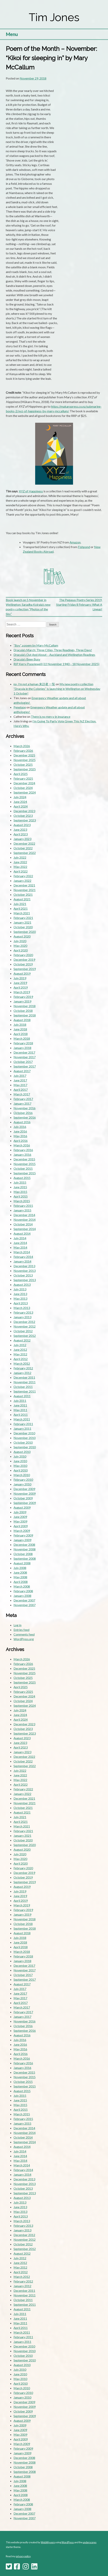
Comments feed (24, 1634)
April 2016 (21, 1140)
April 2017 (21, 1089)
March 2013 (22, 1308)
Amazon (75, 542)
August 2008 (22, 1563)
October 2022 (23, 848)
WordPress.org (24, 1639)
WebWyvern (48, 2542)
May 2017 (20, 1085)
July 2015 (20, 1182)
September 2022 (25, 853)
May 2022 (20, 866)
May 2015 (20, 1191)
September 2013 (25, 1280)
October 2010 (23, 1442)
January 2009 (22, 1540)
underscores (89, 2542)
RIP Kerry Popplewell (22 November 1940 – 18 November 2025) (56, 664)
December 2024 (24, 783)
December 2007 (24, 1600)
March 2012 (22, 1363)
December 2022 (24, 843)
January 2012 (22, 1373)
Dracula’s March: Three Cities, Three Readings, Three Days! (53, 650)
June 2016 (20, 1131)
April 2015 (21, 1196)
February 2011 (23, 1424)
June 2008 (20, 1572)
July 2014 (20, 1238)
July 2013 (20, 1289)
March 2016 (22, 1145)
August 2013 (22, 1284)
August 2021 (22, 899)
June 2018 (20, 1029)
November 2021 (25, 890)
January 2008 (22, 1595)
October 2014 (23, 1224)
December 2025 (24, 755)
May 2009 (20, 1521)
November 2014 (25, 1219)
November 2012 (25, 1326)
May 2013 (20, 1298)
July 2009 (20, 1512)
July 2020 (20, 941)
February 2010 (23, 1479)
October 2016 (23, 1113)
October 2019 (23, 964)
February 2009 (23, 1535)
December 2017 (24, 1052)
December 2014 (24, 1215)
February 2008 (23, 1591)
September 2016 (25, 1117)
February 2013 (23, 1312)
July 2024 (20, 797)
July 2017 (20, 1075)
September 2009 (25, 1503)
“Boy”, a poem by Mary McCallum (36, 645)
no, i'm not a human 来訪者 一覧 (34, 684)
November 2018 (25, 1006)
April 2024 (21, 806)
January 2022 (22, 880)
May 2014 (20, 1247)
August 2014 (22, 1233)
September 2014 (25, 1229)
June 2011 (20, 1405)
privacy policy (23, 2556)
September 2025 (25, 769)
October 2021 (23, 894)
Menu (12, 34)
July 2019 (20, 978)
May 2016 (20, 1136)
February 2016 (23, 1150)
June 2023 (20, 829)
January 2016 (22, 1154)
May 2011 (20, 1410)
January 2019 (22, 1001)
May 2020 (20, 945)
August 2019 (22, 973)
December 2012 (24, 1322)
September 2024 (25, 792)
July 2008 (20, 1568)
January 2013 (22, 1317)
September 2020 (25, 931)
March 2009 (22, 1530)
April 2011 (21, 1414)
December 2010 (24, 1433)
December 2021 (24, 885)
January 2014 (22, 1261)
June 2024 (20, 801)
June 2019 (20, 983)
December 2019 (24, 959)
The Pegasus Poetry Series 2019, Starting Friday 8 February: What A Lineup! (79, 604)
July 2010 (20, 1456)
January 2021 (22, 922)
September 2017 (25, 1066)
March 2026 (22, 746)
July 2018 (20, 1024)
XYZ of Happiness (31, 491)
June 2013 (20, 1294)
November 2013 (25, 1270)
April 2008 (21, 1582)
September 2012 (25, 1335)
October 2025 (23, 764)
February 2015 (23, 1205)
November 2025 (25, 760)
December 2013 (24, 1266)
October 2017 (23, 1061)
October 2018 (23, 1010)
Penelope (20, 707)
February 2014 (23, 1256)
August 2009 (22, 1507)
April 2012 (21, 1359)
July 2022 (20, 857)
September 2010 (25, 1447)
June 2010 (20, 1461)
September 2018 (25, 1015)
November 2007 (25, 1605)
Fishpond (84, 547)
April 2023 (21, 834)
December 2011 (24, 1377)
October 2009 (23, 1498)
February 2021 (23, 918)
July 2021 (20, 904)
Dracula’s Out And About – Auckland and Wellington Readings (54, 654)
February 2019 (23, 996)
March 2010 (22, 1475)
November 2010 (25, 1438)
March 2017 (22, 1094)
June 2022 (20, 862)
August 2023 (22, 825)
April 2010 (21, 1470)
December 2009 (24, 1489)
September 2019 (25, 969)
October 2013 (23, 1275)
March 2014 (22, 1252)
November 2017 (25, 1057)
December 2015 (24, 1159)
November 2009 (25, 1493)
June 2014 (20, 1243)
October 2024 (23, 788)
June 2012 (20, 1349)
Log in (17, 1625)
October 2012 (23, 1331)
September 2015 (25, 1173)
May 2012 (20, 1354)
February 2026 (23, 750)
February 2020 (23, 955)
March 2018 (22, 1038)
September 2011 (25, 1391)
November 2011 (25, 1382)
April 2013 (21, 1303)
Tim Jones (54, 17)
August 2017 (22, 1071)
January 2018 (22, 1048)
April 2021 (21, 908)
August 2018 (22, 1020)
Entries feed (21, 1629)
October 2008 (23, 1554)
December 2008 (24, 1544)
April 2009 (21, 1526)
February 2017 (23, 1099)
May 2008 (20, 1577)
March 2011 (22, 1419)
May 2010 (20, 1465)
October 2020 (23, 927)
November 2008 (25, 1549)
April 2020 (21, 950)
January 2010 (22, 1484)
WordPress (67, 2542)
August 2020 (22, 936)
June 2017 (20, 1080)
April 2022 (21, 871)
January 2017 (22, 1103)
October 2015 (23, 1168)
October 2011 (23, 1387)
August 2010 (22, 1452)
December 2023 (24, 811)
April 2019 (21, 987)
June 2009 (20, 1517)
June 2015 (20, 1187)
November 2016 (25, 1108)
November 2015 (25, 1164)
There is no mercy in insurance (50, 716)
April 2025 (21, 774)
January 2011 (22, 1428)
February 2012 (23, 1368)
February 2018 (23, 1043)
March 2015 (22, 1201)
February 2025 (23, 778)
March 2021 (22, 913)
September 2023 (25, 820)
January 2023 (22, 839)
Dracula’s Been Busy (27, 659)
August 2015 (22, 1178)
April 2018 (21, 1034)
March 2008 (22, 1586)
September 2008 (25, 1558)
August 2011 (22, 1396)
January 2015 (22, 1210)
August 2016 (22, 1122)
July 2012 (20, 1345)
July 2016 (20, 1126)
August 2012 (22, 1340)
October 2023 (23, 815)
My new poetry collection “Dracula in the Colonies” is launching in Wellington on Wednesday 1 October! (57, 688)
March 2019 (22, 992)
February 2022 (23, 876)
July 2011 (20, 1400)
